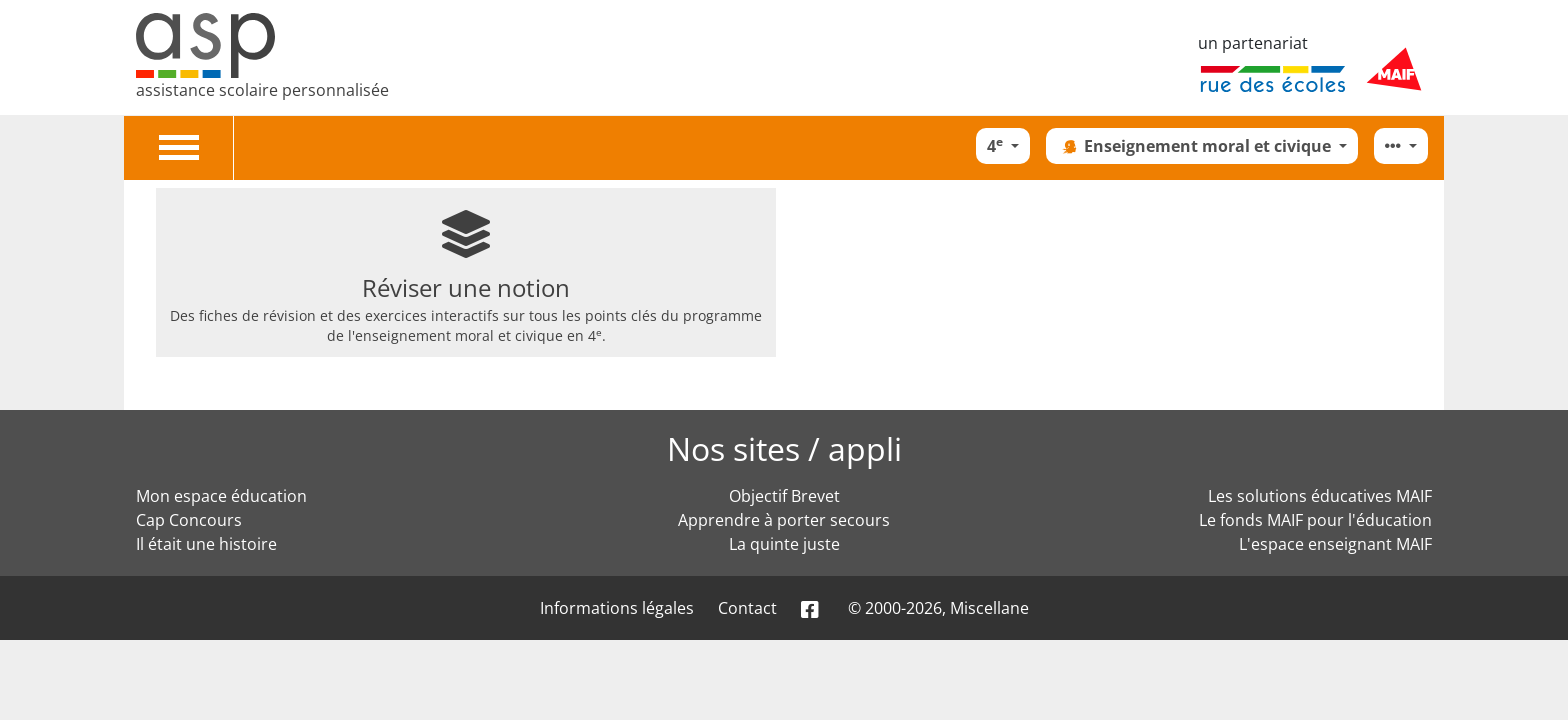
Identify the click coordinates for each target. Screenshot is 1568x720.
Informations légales (617, 608)
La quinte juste (784, 544)
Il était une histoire (206, 544)
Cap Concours (189, 520)
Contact (747, 608)
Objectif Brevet (784, 496)
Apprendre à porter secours (784, 520)
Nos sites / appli (784, 448)
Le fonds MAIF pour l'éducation (1315, 520)
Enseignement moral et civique (1195, 146)
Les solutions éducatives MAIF (1320, 496)
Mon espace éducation (221, 496)
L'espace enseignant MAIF (1335, 544)
